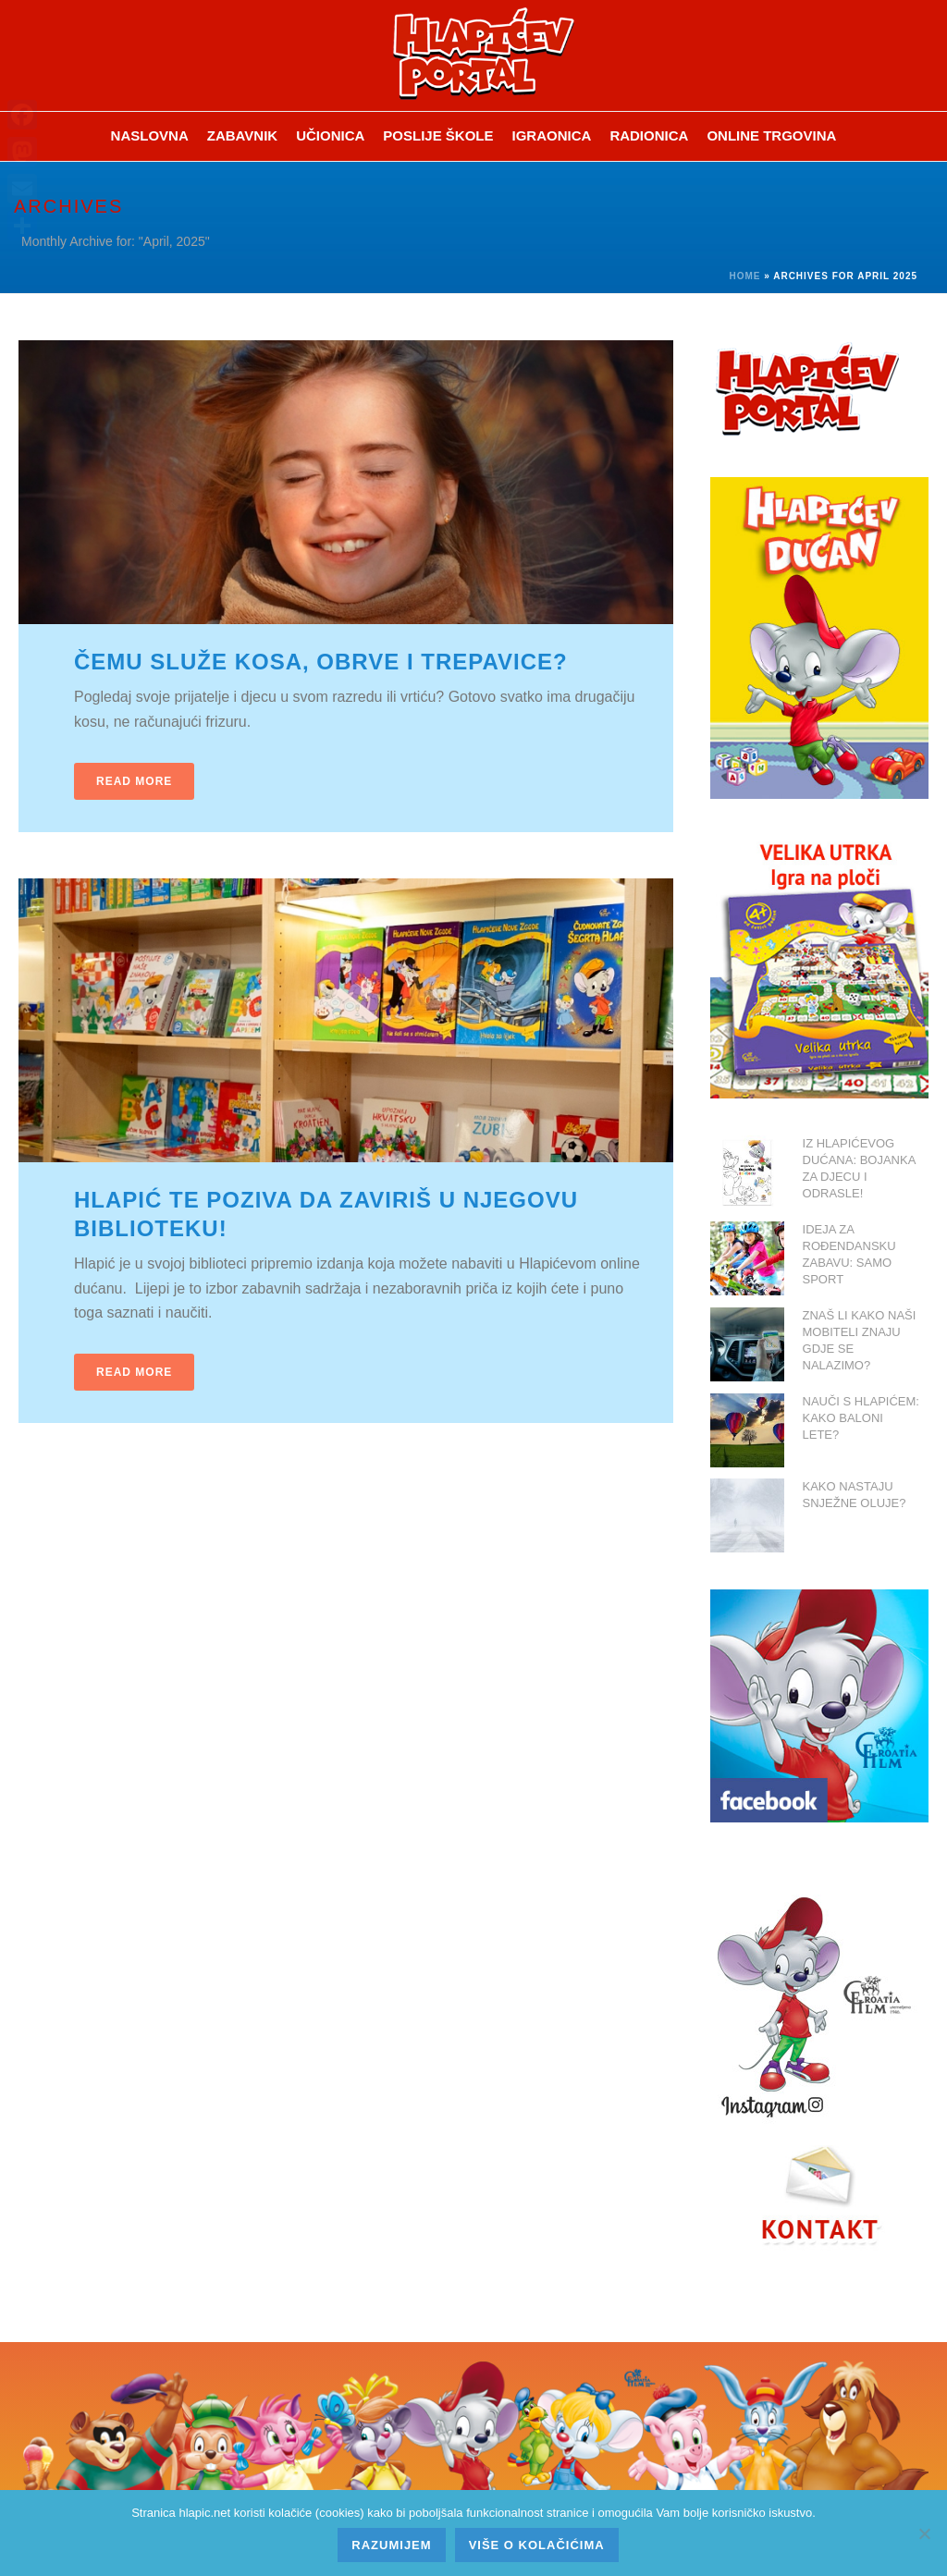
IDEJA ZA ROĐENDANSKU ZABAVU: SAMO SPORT (849, 1254)
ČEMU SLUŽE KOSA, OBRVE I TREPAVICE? (321, 661)
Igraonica (552, 135)
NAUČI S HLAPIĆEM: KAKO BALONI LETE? (861, 1417)
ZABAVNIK (242, 135)
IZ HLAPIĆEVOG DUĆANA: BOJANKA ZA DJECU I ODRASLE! (859, 1168)
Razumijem (391, 2545)
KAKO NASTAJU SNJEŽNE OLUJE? (854, 1494)
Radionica (648, 135)
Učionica (330, 135)
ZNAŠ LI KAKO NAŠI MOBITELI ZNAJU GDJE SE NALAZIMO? (859, 1340)
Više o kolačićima (537, 2545)
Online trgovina (771, 135)
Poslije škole (438, 135)
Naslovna (150, 135)
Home (744, 276)
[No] (924, 2533)
